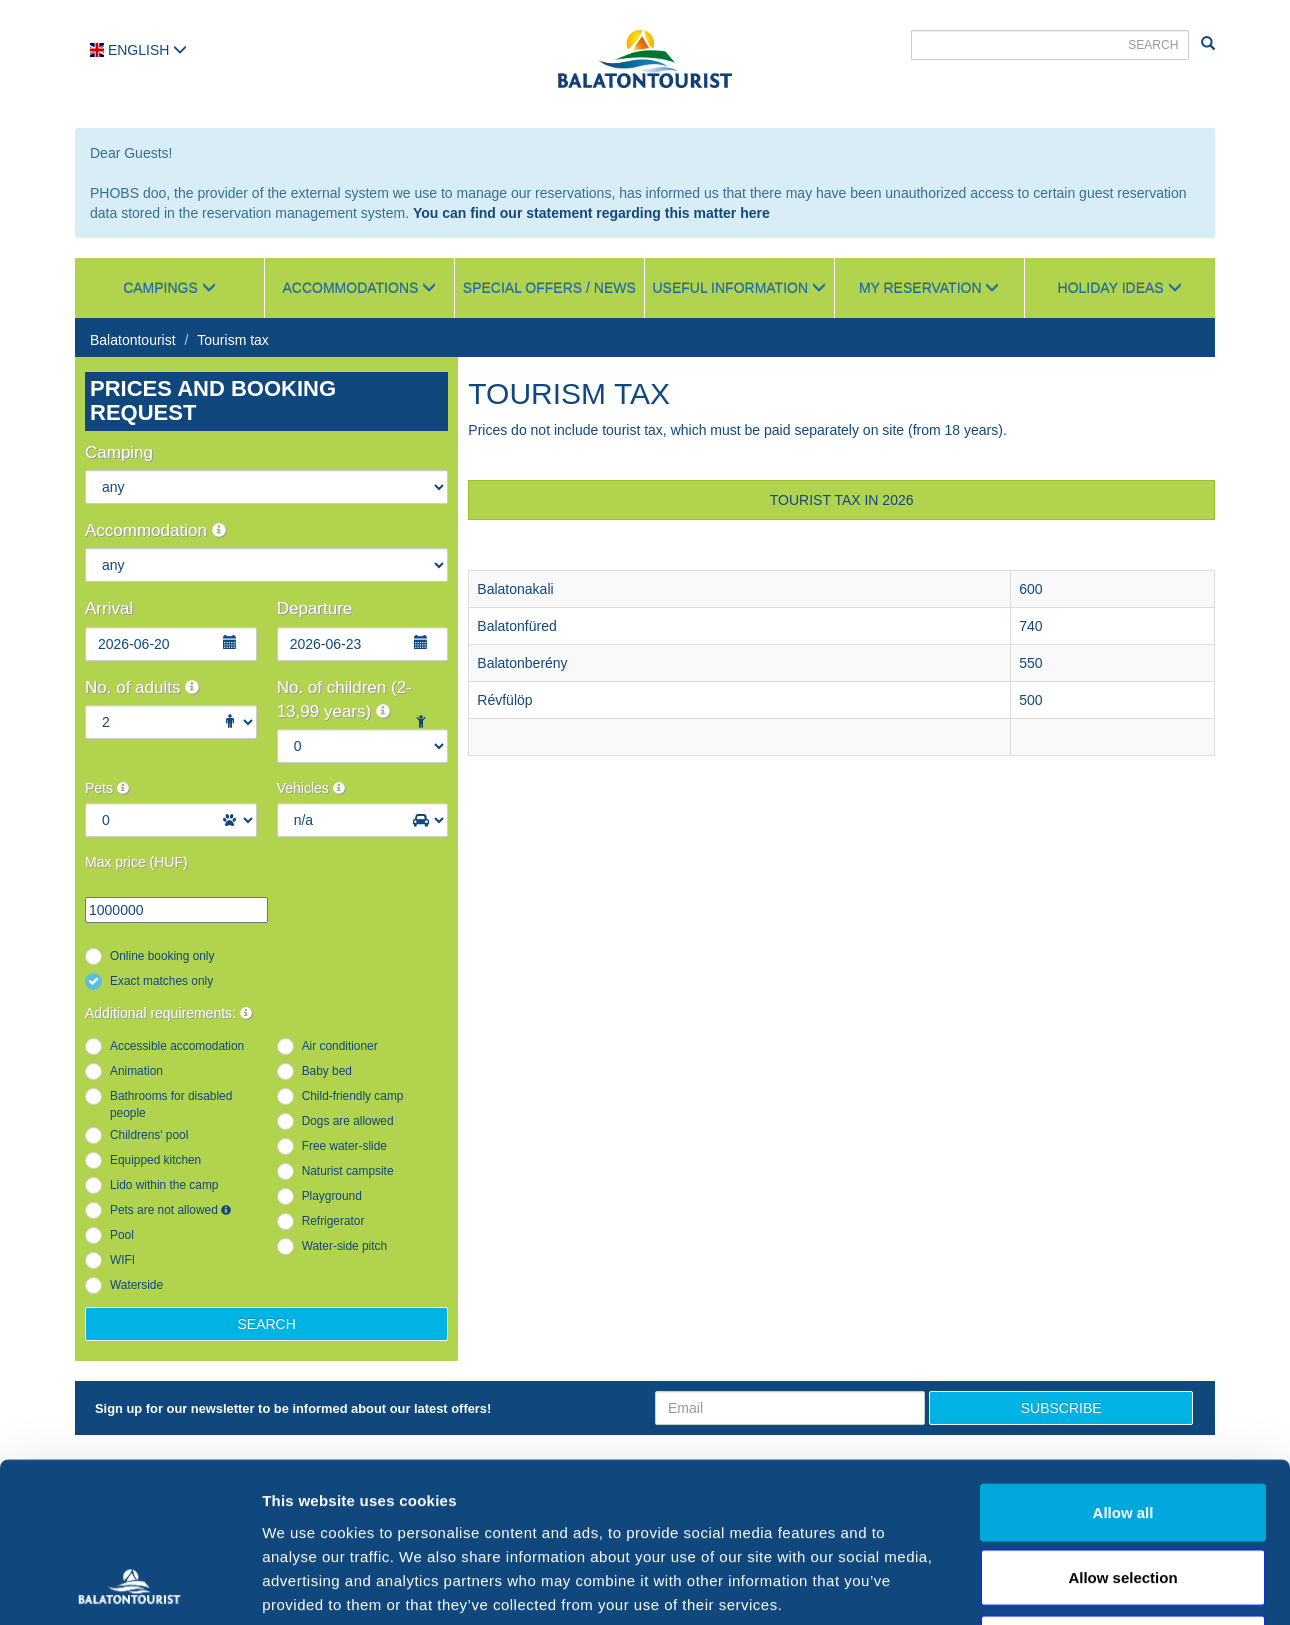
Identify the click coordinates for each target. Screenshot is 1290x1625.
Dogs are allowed (348, 1121)
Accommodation (155, 530)
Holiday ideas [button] (1120, 288)
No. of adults (142, 687)
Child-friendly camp (353, 1096)
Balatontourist (133, 340)
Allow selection (1122, 1428)
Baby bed (327, 1071)
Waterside (136, 1285)
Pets (107, 788)
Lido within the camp (164, 1185)
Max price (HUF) (136, 862)
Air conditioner (340, 1046)
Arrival (109, 608)
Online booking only (162, 956)
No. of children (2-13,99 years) (344, 699)
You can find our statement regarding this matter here (591, 213)
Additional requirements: (168, 1013)
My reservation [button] (929, 288)
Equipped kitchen (155, 1160)
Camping (119, 452)
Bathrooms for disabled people (171, 1104)
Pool (122, 1235)
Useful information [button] (739, 288)
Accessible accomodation (177, 1046)
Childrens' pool (149, 1135)
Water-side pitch (344, 1246)
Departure (315, 608)
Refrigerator (333, 1221)
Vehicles (311, 788)
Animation (136, 1071)
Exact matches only (161, 981)
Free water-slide (344, 1146)
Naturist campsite (348, 1171)
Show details (1049, 1585)
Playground (332, 1196)
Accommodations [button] (360, 288)
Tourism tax (233, 340)
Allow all (1123, 1362)
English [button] (138, 50)
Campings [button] (169, 288)
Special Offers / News (549, 288)
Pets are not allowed (170, 1210)
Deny (1123, 1493)
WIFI (122, 1260)
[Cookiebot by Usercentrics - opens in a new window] (129, 1586)
